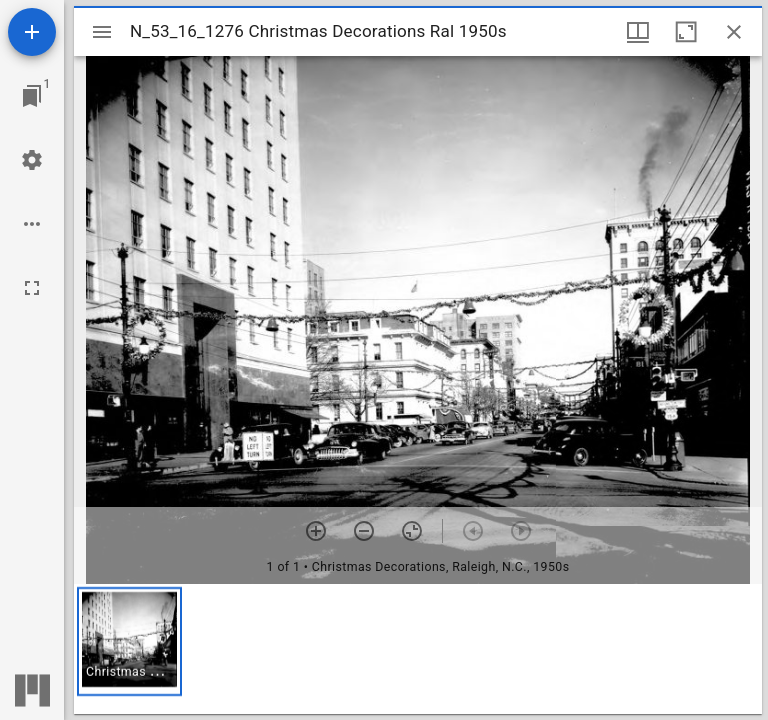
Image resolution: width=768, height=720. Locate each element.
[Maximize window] (686, 32)
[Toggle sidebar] (102, 32)
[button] (129, 641)
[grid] (418, 649)
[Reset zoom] (412, 531)
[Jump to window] (32, 96)
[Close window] (734, 32)
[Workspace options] (32, 224)
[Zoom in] (316, 531)
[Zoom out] (364, 531)
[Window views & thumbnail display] (638, 32)
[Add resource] (32, 32)
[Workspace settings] (32, 160)
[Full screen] (32, 288)
